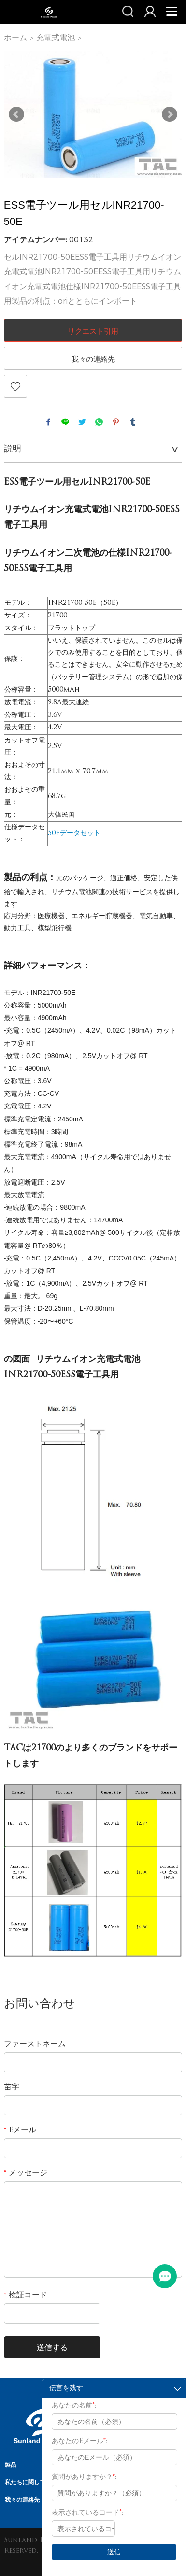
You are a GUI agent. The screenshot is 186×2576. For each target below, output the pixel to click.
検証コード (25, 2295)
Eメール (20, 2130)
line (65, 422)
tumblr (133, 422)
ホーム (15, 37)
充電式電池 (55, 37)
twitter (82, 422)
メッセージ (25, 2173)
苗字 (11, 2087)
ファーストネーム (35, 2044)
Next (169, 114)
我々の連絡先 (93, 359)
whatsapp (99, 422)
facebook (48, 422)
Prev (16, 114)
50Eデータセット (74, 833)
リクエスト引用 (93, 331)
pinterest (116, 422)
